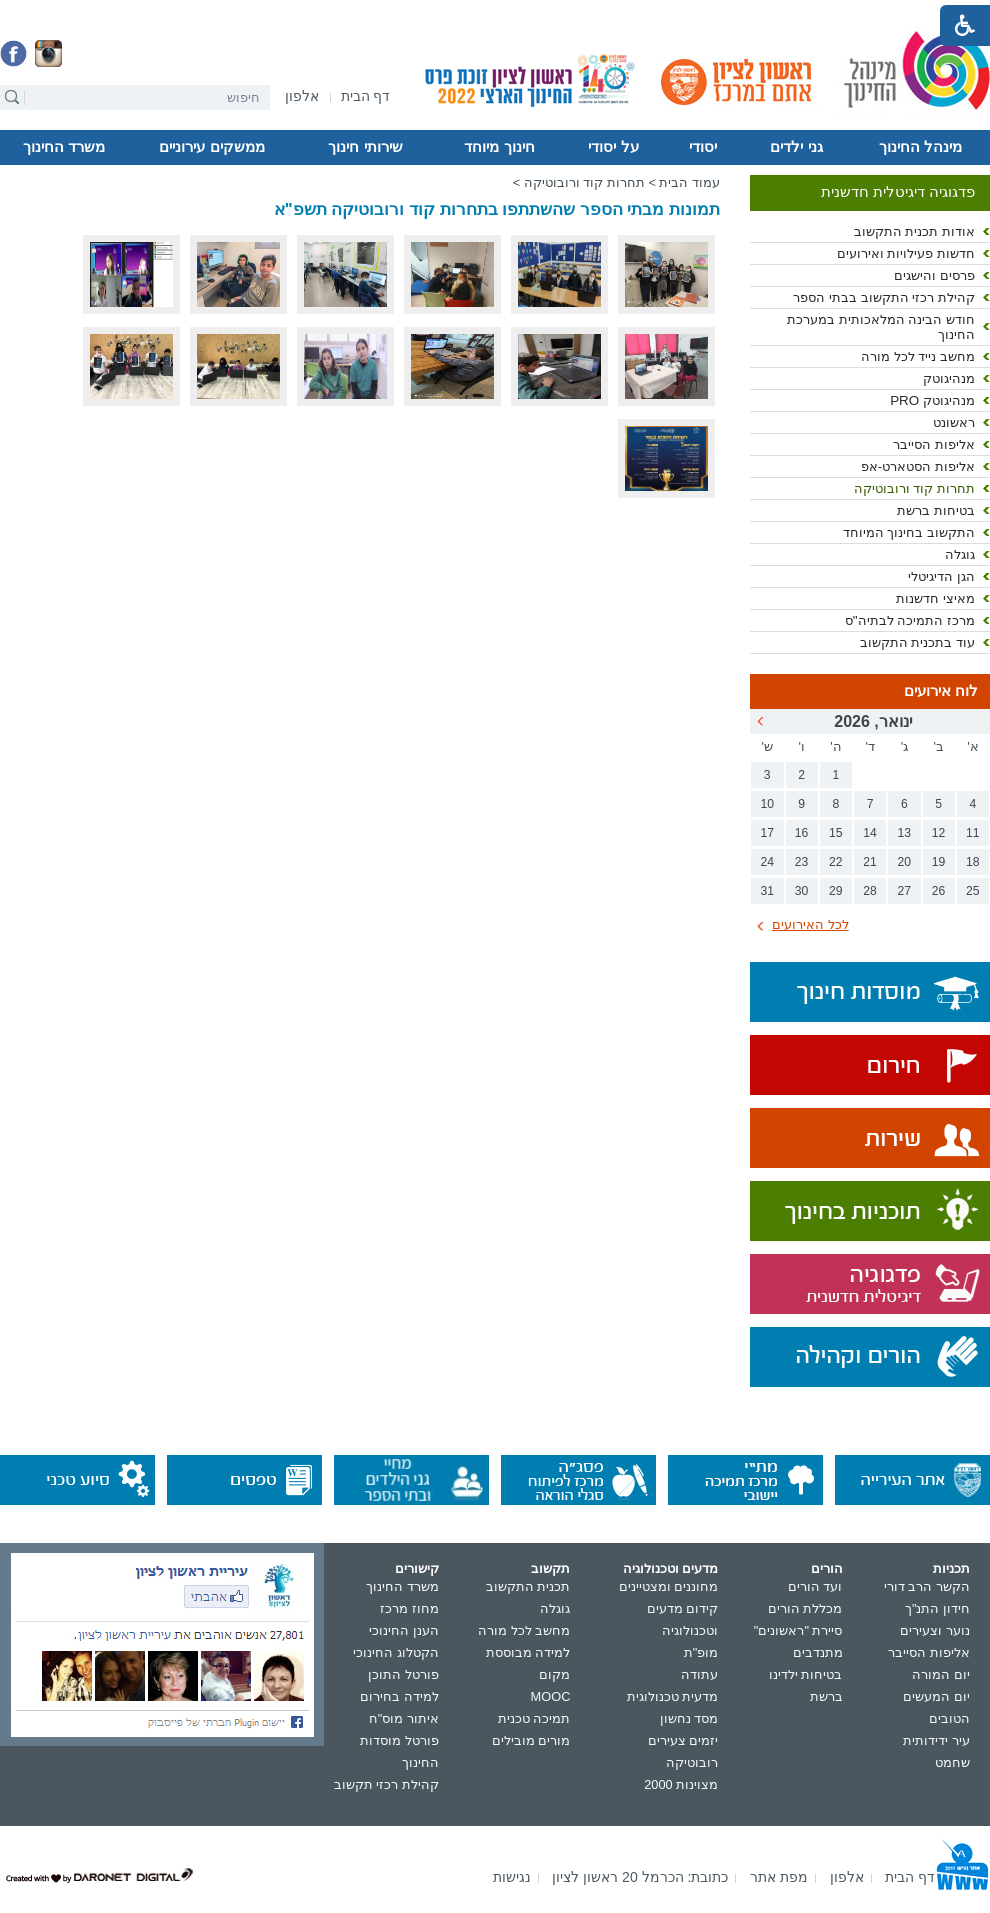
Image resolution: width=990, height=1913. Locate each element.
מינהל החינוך (920, 147)
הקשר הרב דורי (927, 1586)
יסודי (703, 147)
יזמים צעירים (683, 1740)
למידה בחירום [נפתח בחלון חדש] (399, 1696)
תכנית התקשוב (528, 1586)
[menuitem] (302, 96)
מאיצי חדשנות (935, 598)
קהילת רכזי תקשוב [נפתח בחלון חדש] (386, 1784)
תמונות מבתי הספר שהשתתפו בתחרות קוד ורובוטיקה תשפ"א (497, 209)
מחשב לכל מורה (524, 1630)
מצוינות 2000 (681, 1784)
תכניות (951, 1568)
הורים (827, 1568)
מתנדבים (818, 1652)
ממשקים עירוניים (211, 147)
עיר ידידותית (936, 1740)
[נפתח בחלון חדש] (302, 97)
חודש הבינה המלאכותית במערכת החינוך (881, 327)
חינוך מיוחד (499, 147)
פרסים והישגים (934, 275)
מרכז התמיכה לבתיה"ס (910, 620)
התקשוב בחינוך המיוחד (909, 532)
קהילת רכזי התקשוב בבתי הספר (884, 297)
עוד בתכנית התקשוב (917, 642)
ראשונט (954, 422)
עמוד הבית (689, 182)
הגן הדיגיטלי (941, 576)
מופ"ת (701, 1652)
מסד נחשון (689, 1718)
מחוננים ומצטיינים (669, 1586)
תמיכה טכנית (534, 1718)
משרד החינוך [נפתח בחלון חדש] (402, 1586)
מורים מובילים (531, 1740)
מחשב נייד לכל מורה (918, 356)
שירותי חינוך (365, 147)
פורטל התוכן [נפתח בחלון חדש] (403, 1674)
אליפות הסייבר (934, 444)
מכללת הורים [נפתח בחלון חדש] (805, 1608)
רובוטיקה (692, 1762)
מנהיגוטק (949, 378)
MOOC (551, 1696)
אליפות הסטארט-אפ (918, 466)
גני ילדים (796, 147)
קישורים (417, 1568)
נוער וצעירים (935, 1630)
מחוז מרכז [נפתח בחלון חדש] (409, 1608)
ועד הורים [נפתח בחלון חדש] (815, 1586)
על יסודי (613, 147)
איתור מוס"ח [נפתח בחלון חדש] (404, 1718)
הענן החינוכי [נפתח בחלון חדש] (404, 1630)
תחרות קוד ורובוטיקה (914, 488)
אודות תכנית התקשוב (914, 231)
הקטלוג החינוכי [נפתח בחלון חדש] (396, 1652)
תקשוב (550, 1568)
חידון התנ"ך (937, 1608)
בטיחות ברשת (936, 510)
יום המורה (941, 1674)
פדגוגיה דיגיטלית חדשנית (898, 192)
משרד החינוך (64, 147)
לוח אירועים (941, 691)
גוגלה (960, 554)
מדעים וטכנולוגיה (671, 1568)
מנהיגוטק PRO (932, 400)
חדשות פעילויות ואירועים (906, 253)
